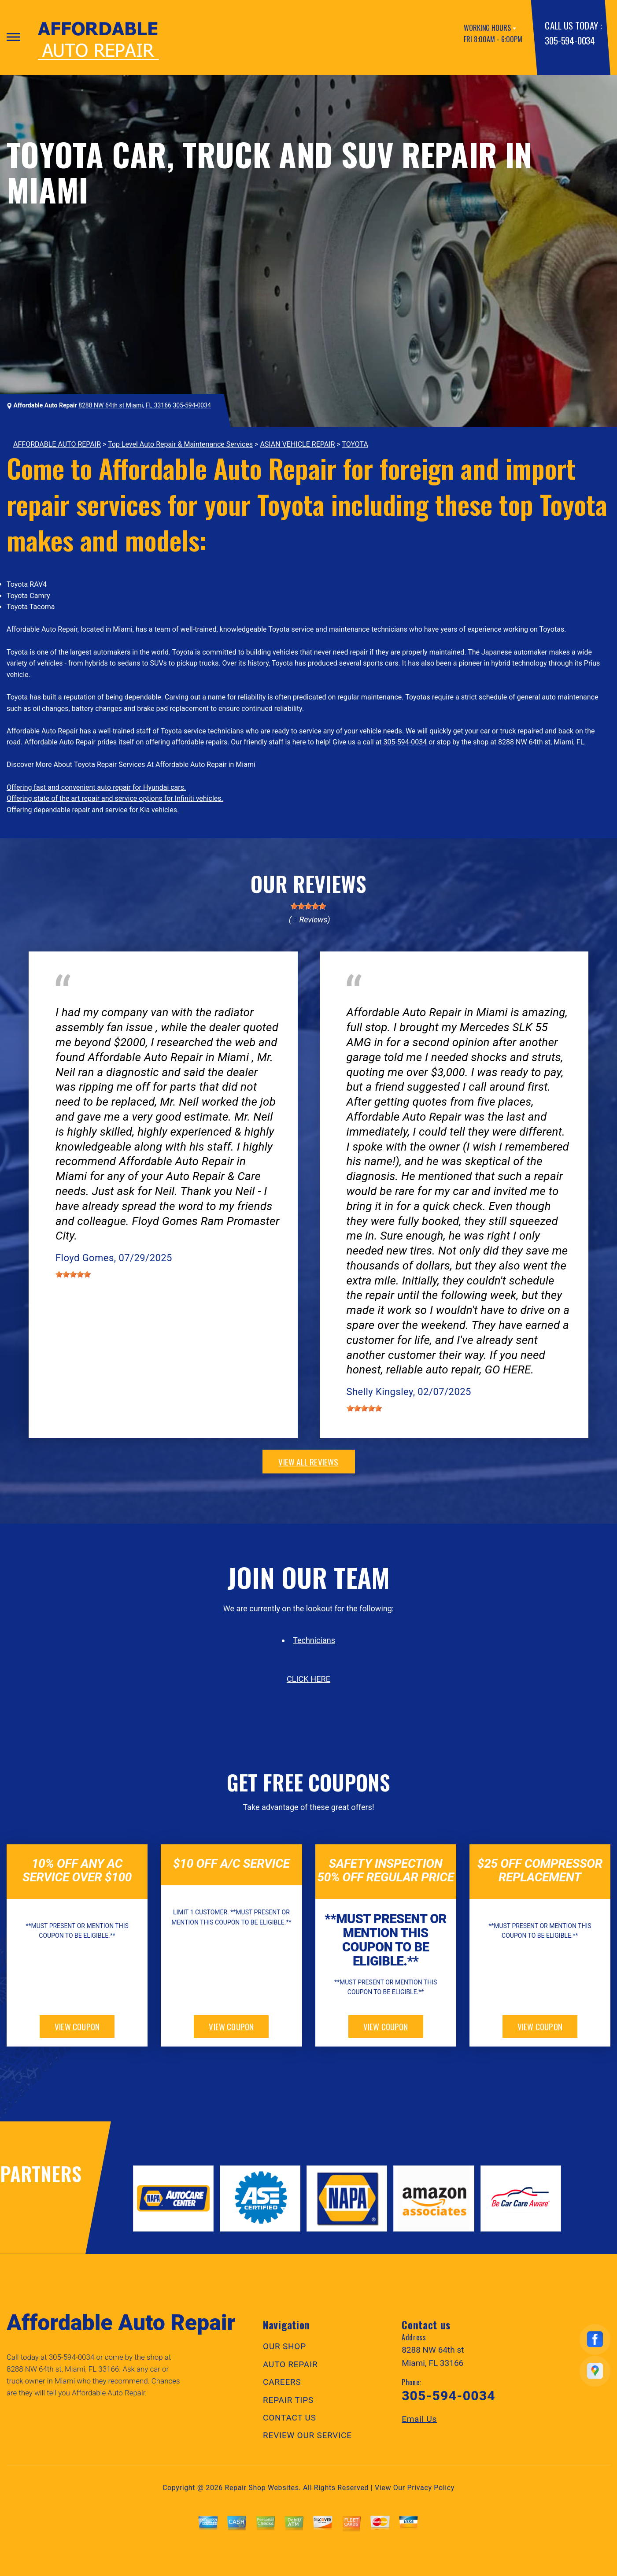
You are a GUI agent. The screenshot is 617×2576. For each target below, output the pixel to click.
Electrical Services (84, 1000)
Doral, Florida (151, 1000)
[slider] (308, 906)
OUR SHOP (284, 2346)
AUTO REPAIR (290, 2364)
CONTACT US (289, 2418)
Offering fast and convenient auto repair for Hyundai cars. (96, 787)
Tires (354, 1000)
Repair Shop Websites (262, 2487)
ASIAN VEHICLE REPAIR (297, 444)
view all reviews (308, 1461)
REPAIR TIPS (288, 2400)
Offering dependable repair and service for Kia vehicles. (93, 810)
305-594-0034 (570, 40)
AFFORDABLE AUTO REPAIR (57, 444)
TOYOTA (355, 444)
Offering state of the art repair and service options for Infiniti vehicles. (115, 798)
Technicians (314, 1640)
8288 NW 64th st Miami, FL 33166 (124, 405)
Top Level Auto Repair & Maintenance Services (180, 444)
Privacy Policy (430, 2487)
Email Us (419, 2419)
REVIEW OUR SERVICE (307, 2435)
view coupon (77, 2026)
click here (308, 1679)
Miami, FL (396, 1000)
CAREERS (282, 2382)
